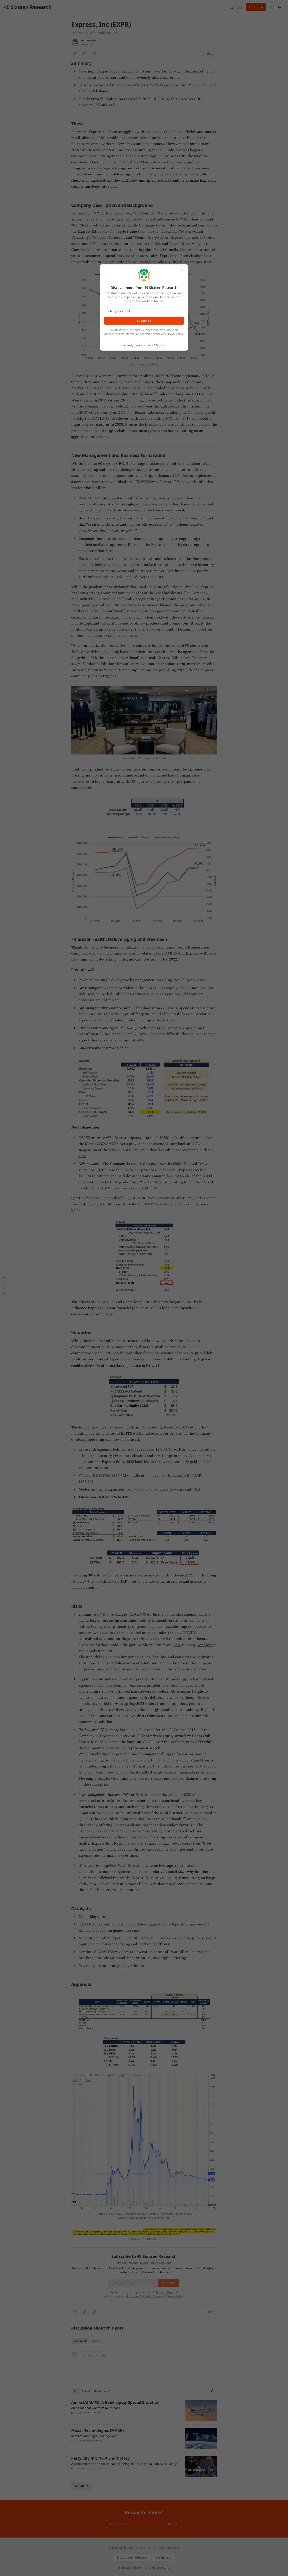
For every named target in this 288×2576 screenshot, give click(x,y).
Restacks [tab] (97, 2341)
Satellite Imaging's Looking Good (94, 2436)
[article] (144, 2410)
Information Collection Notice (143, 334)
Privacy (140, 2547)
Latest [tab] (86, 2391)
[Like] (75, 54)
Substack (125, 2567)
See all (81, 2486)
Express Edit (168, 658)
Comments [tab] (80, 2341)
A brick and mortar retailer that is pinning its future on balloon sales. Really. (124, 2464)
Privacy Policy (175, 334)
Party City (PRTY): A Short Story (100, 2458)
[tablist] (88, 2341)
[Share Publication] (240, 7)
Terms (152, 2547)
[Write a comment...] (148, 2361)
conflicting (206, 1645)
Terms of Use (164, 330)
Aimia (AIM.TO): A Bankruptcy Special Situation (115, 2402)
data (177, 1645)
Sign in (276, 7)
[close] (182, 270)
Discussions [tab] (101, 2391)
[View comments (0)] (85, 54)
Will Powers (88, 40)
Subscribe (256, 7)
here (82, 1156)
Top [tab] (76, 2391)
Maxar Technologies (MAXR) (97, 2430)
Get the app (163, 2557)
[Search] (231, 7)
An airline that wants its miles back (95, 2408)
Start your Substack (131, 2557)
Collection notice (169, 2547)
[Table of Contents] (4, 1288)
